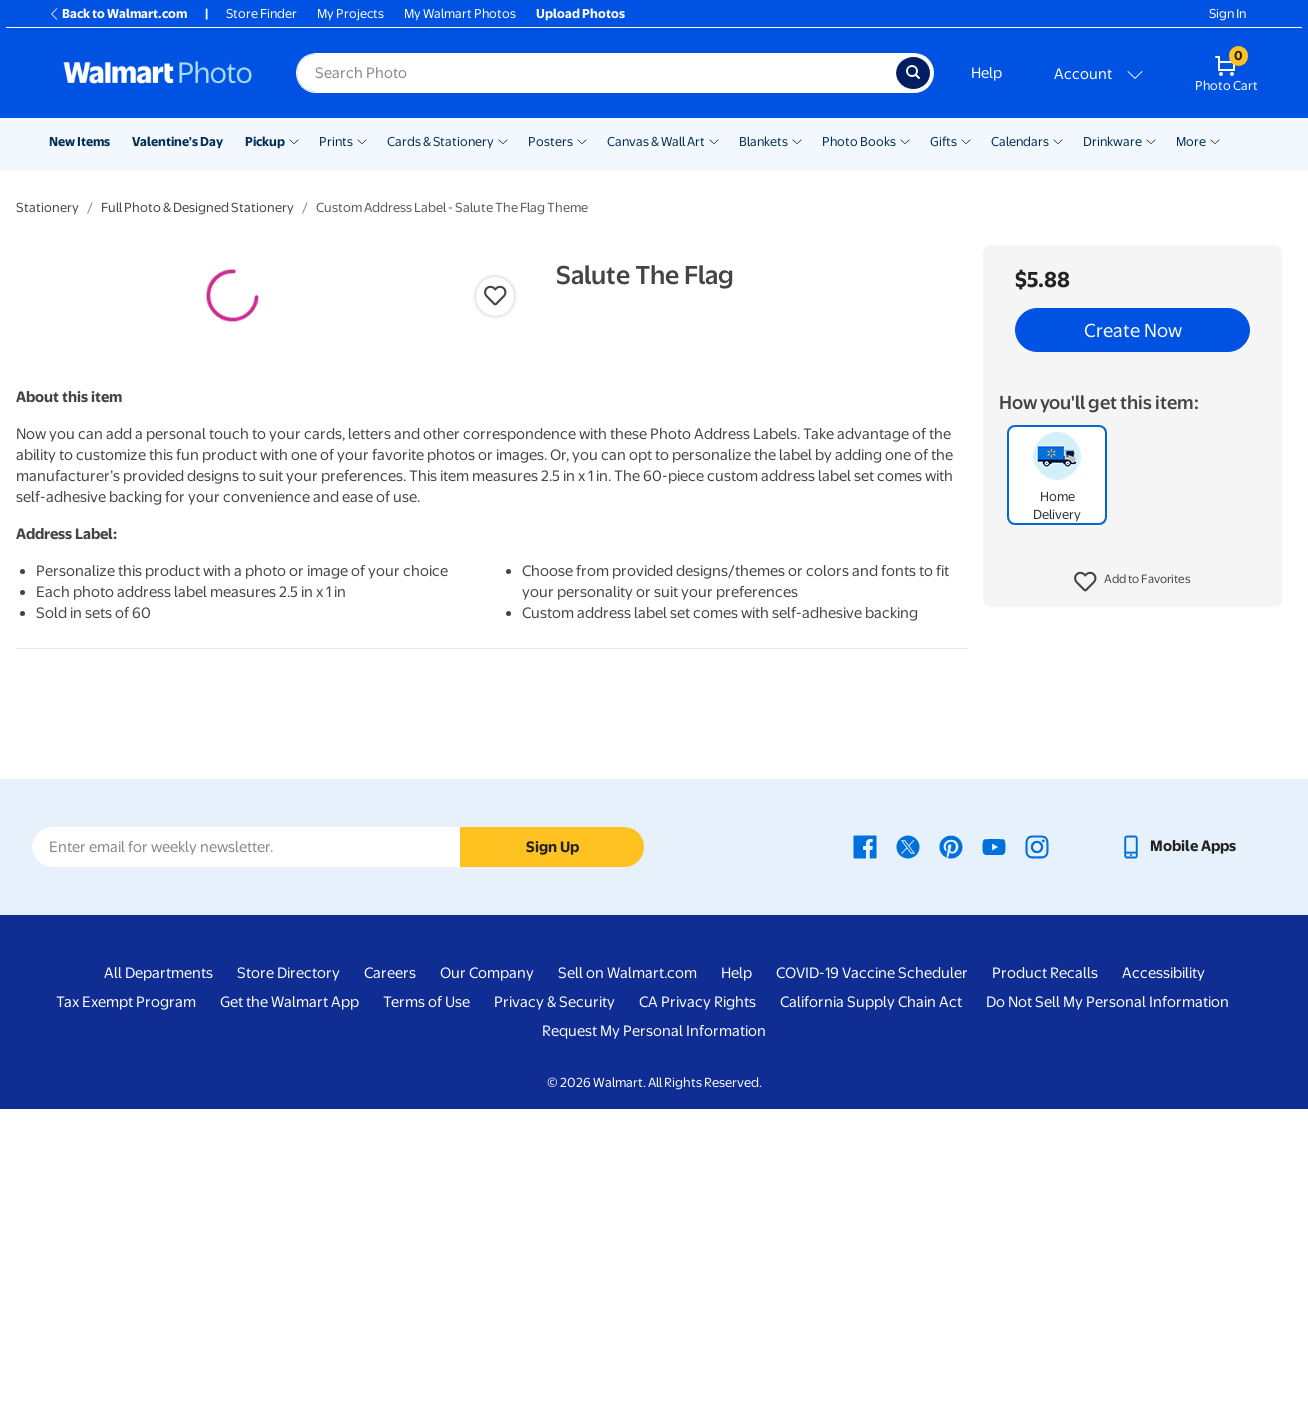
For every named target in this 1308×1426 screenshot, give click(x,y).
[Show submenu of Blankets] (797, 140)
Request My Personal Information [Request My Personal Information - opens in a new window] (654, 1349)
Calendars (1020, 141)
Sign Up (552, 1164)
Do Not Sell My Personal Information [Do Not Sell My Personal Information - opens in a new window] (1107, 1320)
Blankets (763, 141)
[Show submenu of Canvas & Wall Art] (714, 140)
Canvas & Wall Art (656, 141)
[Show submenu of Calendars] (1058, 140)
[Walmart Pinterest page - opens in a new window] (951, 1164)
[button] (1132, 582)
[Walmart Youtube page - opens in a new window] (994, 1164)
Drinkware (1112, 141)
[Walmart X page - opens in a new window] (908, 1164)
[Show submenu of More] (1215, 140)
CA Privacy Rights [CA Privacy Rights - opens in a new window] (697, 1320)
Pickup (265, 141)
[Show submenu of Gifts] (966, 140)
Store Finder (261, 13)
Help (986, 73)
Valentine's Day (177, 141)
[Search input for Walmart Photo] (596, 73)
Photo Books (859, 141)
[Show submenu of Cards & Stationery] (503, 140)
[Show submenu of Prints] (362, 140)
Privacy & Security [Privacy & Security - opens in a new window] (554, 1320)
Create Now (1133, 330)
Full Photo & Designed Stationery (197, 207)
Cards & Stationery (440, 141)
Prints (336, 141)
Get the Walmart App (289, 1320)
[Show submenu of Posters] (582, 140)
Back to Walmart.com (117, 13)
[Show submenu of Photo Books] (905, 140)
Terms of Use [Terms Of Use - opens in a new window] (426, 1320)
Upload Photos (580, 13)
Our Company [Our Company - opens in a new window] (487, 1291)
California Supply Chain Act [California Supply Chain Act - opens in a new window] (871, 1320)
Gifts (943, 141)
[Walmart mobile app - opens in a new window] (1177, 1164)
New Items (79, 141)
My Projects (350, 13)
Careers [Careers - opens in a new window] (390, 1291)
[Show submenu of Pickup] (294, 140)
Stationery (47, 207)
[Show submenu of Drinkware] (1151, 140)
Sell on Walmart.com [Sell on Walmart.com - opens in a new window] (627, 1291)
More (1191, 141)
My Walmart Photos (460, 13)
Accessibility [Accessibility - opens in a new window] (1163, 1291)
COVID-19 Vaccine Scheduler (872, 1291)
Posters (550, 141)
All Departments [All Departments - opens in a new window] (158, 1291)
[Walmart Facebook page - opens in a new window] (865, 1164)
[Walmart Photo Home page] (158, 73)
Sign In (1227, 13)
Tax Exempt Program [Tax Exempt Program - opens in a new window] (126, 1320)
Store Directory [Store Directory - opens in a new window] (288, 1291)
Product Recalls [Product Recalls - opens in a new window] (1045, 1291)
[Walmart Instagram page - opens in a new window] (1037, 1164)
